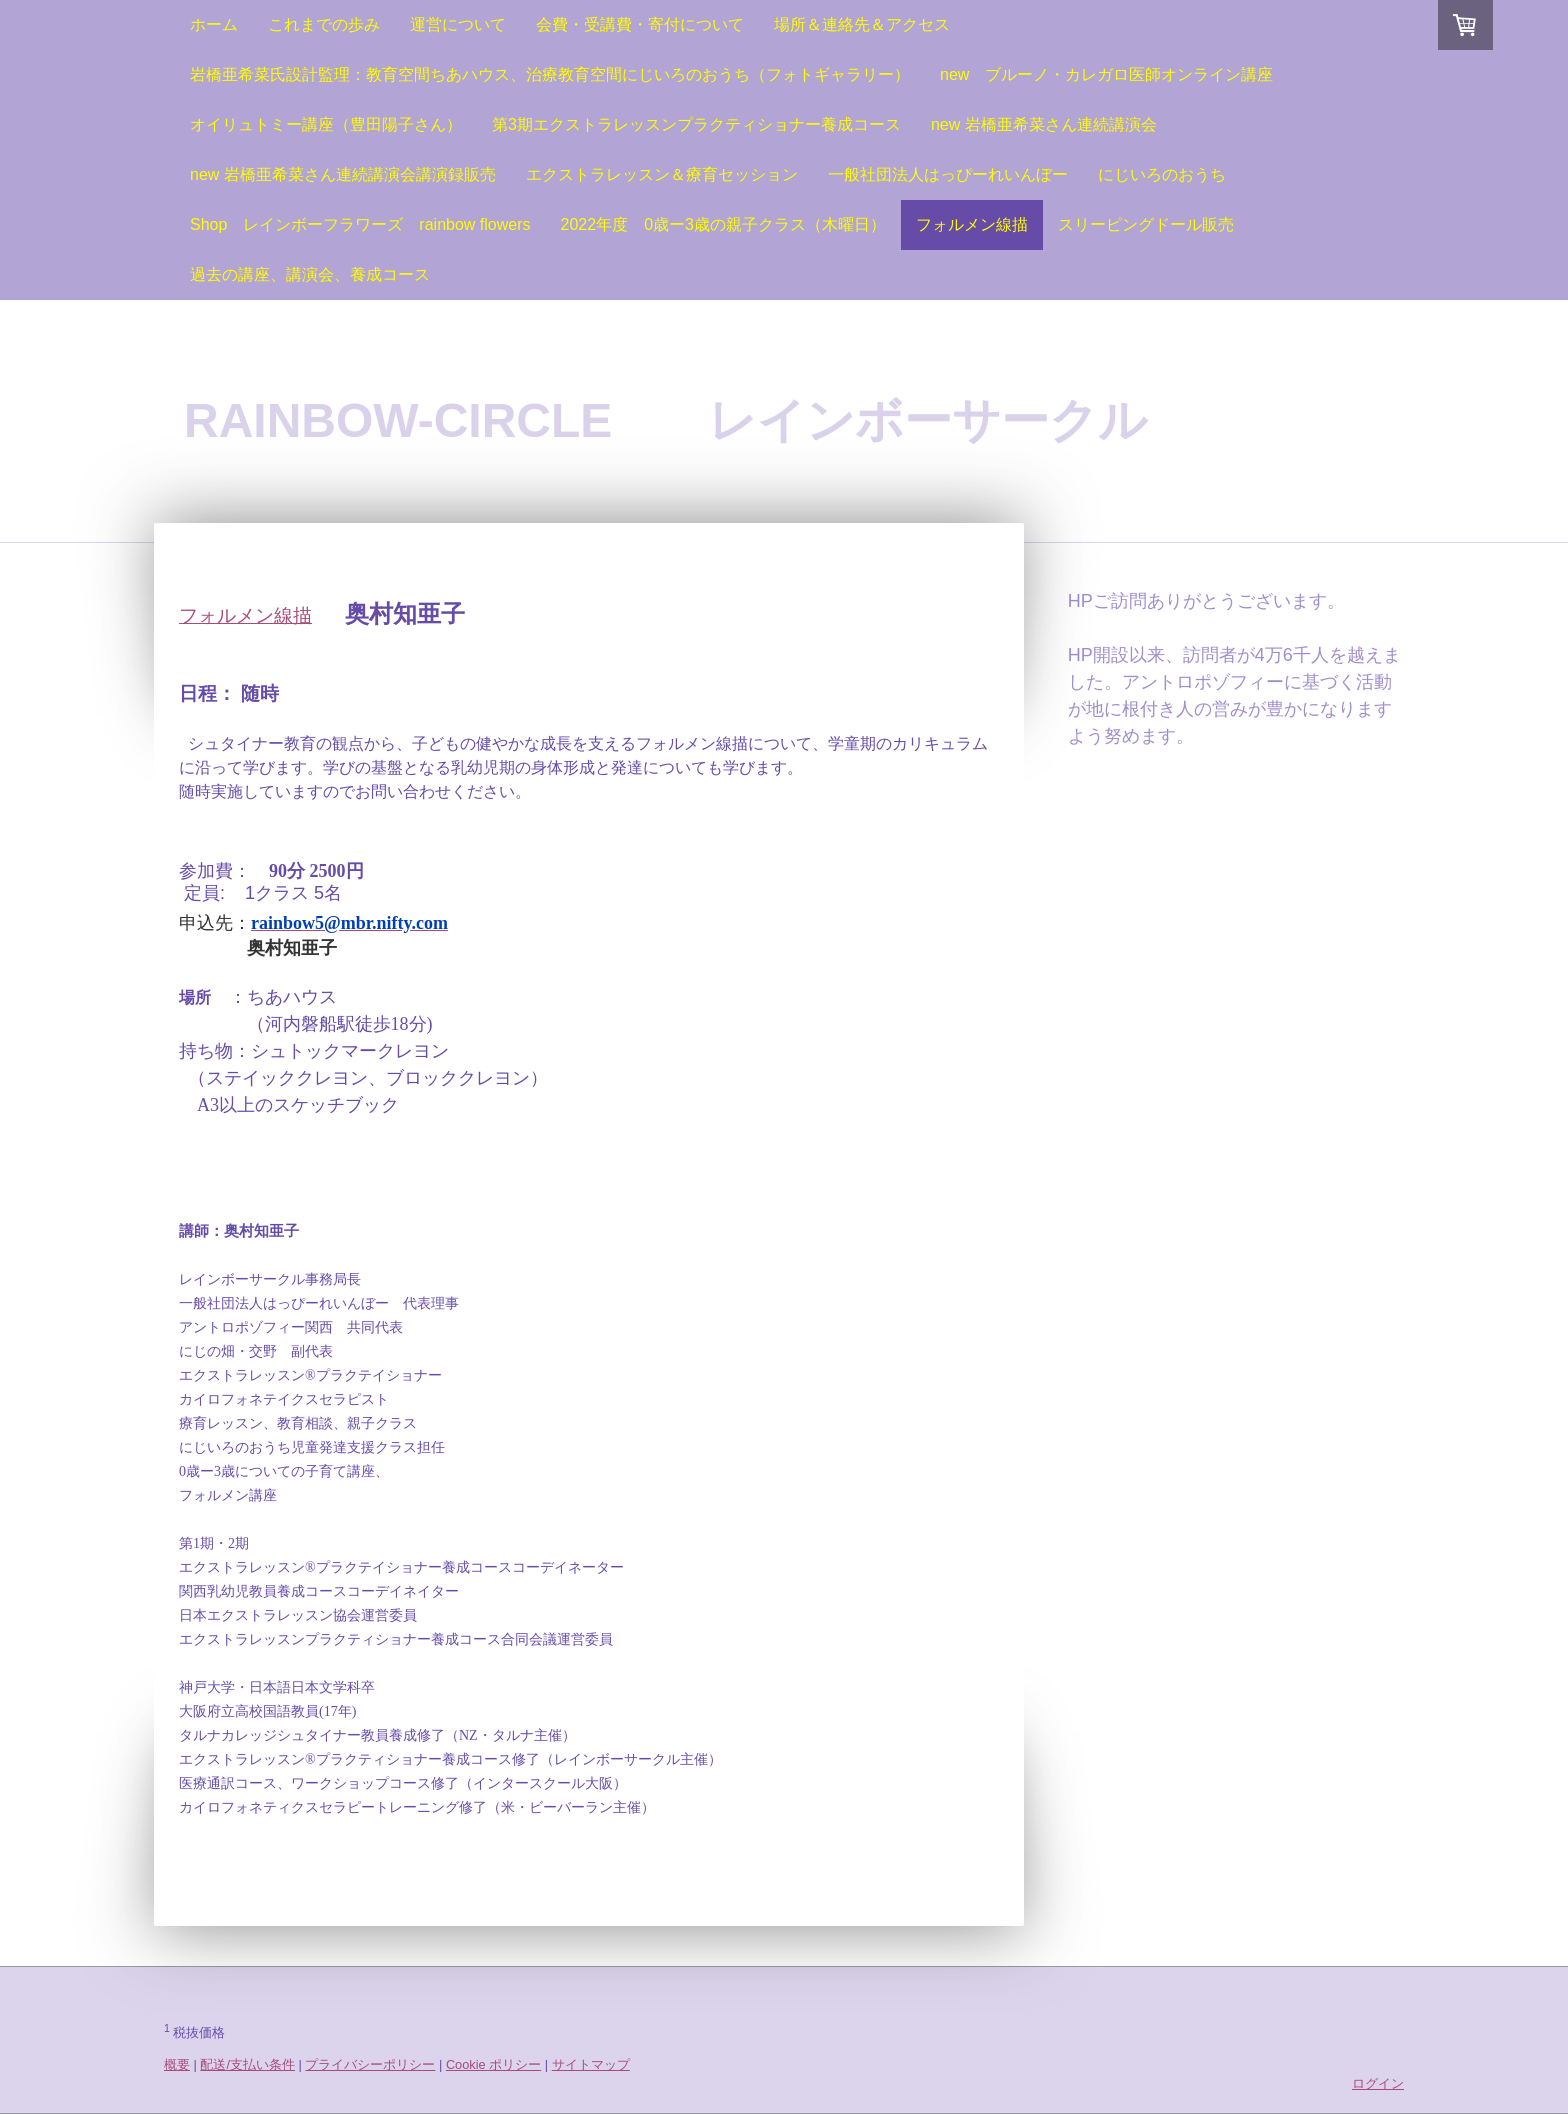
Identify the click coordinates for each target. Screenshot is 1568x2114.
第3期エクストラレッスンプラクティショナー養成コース (696, 124)
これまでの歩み (324, 24)
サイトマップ (591, 2064)
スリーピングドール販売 (1146, 224)
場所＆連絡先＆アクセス (862, 24)
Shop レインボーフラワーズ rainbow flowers (360, 224)
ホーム (214, 24)
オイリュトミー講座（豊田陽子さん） (326, 124)
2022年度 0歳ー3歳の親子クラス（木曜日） (723, 224)
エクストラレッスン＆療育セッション (662, 174)
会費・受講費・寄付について (640, 24)
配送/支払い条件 (247, 2064)
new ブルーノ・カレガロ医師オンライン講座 (1106, 74)
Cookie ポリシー (493, 2064)
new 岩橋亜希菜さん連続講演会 (1044, 124)
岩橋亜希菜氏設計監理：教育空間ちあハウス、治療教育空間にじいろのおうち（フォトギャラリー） (550, 74)
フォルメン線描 (972, 224)
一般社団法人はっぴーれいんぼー (948, 174)
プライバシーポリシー (370, 2064)
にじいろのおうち (1162, 174)
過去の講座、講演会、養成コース (310, 274)
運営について (458, 24)
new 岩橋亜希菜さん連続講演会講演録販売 (343, 174)
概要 (177, 2064)
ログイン (1378, 2083)
